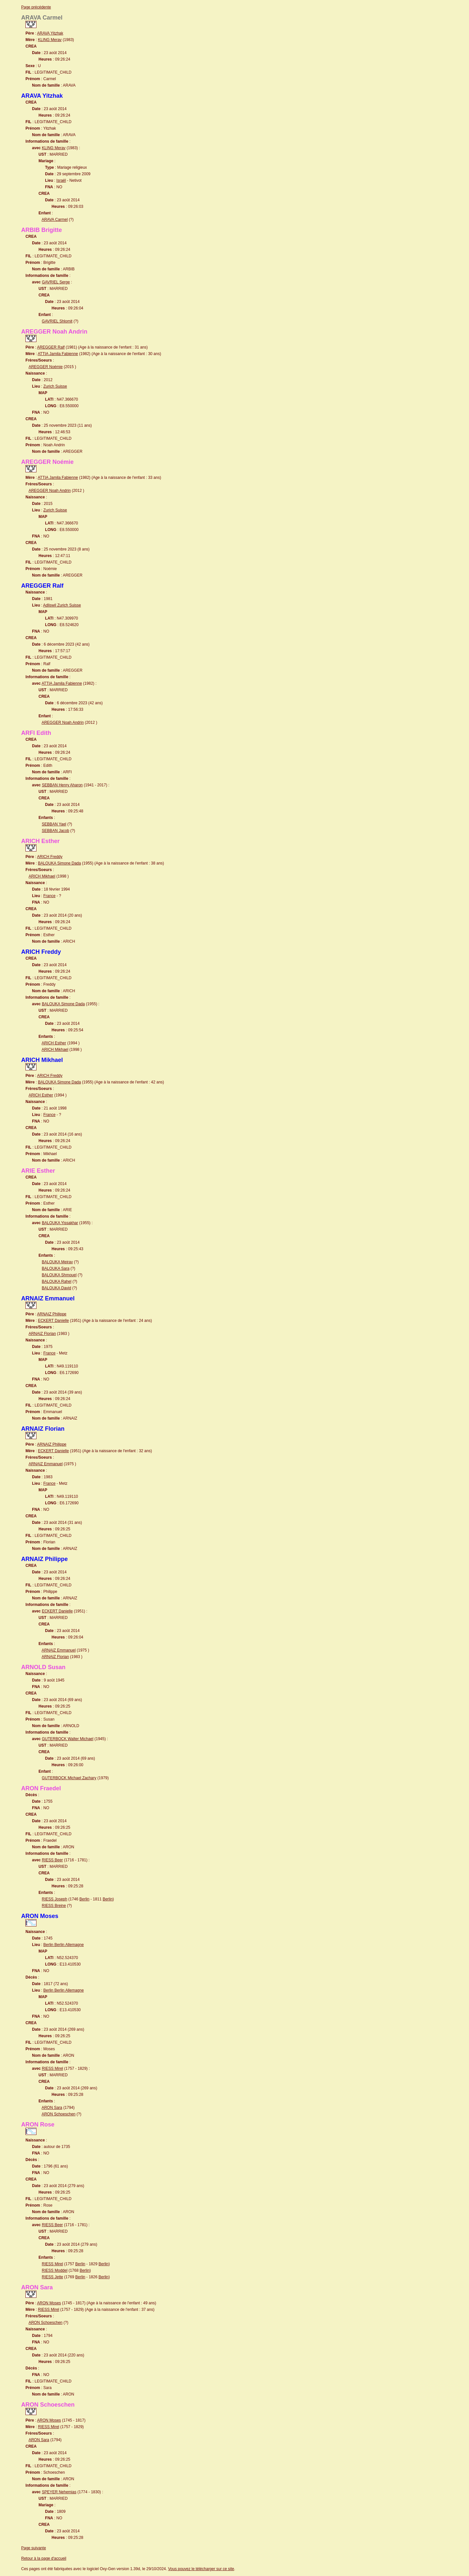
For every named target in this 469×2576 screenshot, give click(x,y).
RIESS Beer (52, 1860)
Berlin (84, 1899)
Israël (61, 180)
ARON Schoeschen (59, 2114)
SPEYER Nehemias (59, 2492)
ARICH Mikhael (42, 876)
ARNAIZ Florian (42, 1333)
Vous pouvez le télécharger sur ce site (201, 2569)
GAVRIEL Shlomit (57, 321)
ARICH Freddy (50, 856)
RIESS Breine (54, 1905)
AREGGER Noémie (46, 367)
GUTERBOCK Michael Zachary (69, 1778)
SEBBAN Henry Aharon (62, 785)
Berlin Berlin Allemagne (63, 1944)
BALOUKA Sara (55, 1268)
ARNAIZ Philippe (51, 1314)
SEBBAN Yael (54, 824)
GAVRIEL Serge (56, 282)
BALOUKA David (56, 1288)
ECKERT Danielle (53, 1320)
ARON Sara (52, 2107)
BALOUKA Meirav (57, 1262)
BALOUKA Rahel (56, 1281)
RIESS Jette (52, 2277)
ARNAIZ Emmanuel (46, 1464)
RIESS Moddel (54, 2270)
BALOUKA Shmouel (59, 1275)
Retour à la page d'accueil (43, 2558)
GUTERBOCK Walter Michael (67, 1739)
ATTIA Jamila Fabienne (58, 353)
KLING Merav (50, 39)
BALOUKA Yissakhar (60, 1223)
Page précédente (36, 7)
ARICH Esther (54, 1043)
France (49, 896)
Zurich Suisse (55, 386)
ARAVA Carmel (55, 219)
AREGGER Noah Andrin (50, 490)
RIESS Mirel (52, 2068)
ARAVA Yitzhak (50, 33)
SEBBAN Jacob (55, 830)
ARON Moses (49, 2303)
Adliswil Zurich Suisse (62, 605)
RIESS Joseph (54, 1899)
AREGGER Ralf (51, 347)
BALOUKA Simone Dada (59, 863)
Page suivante (33, 2548)
